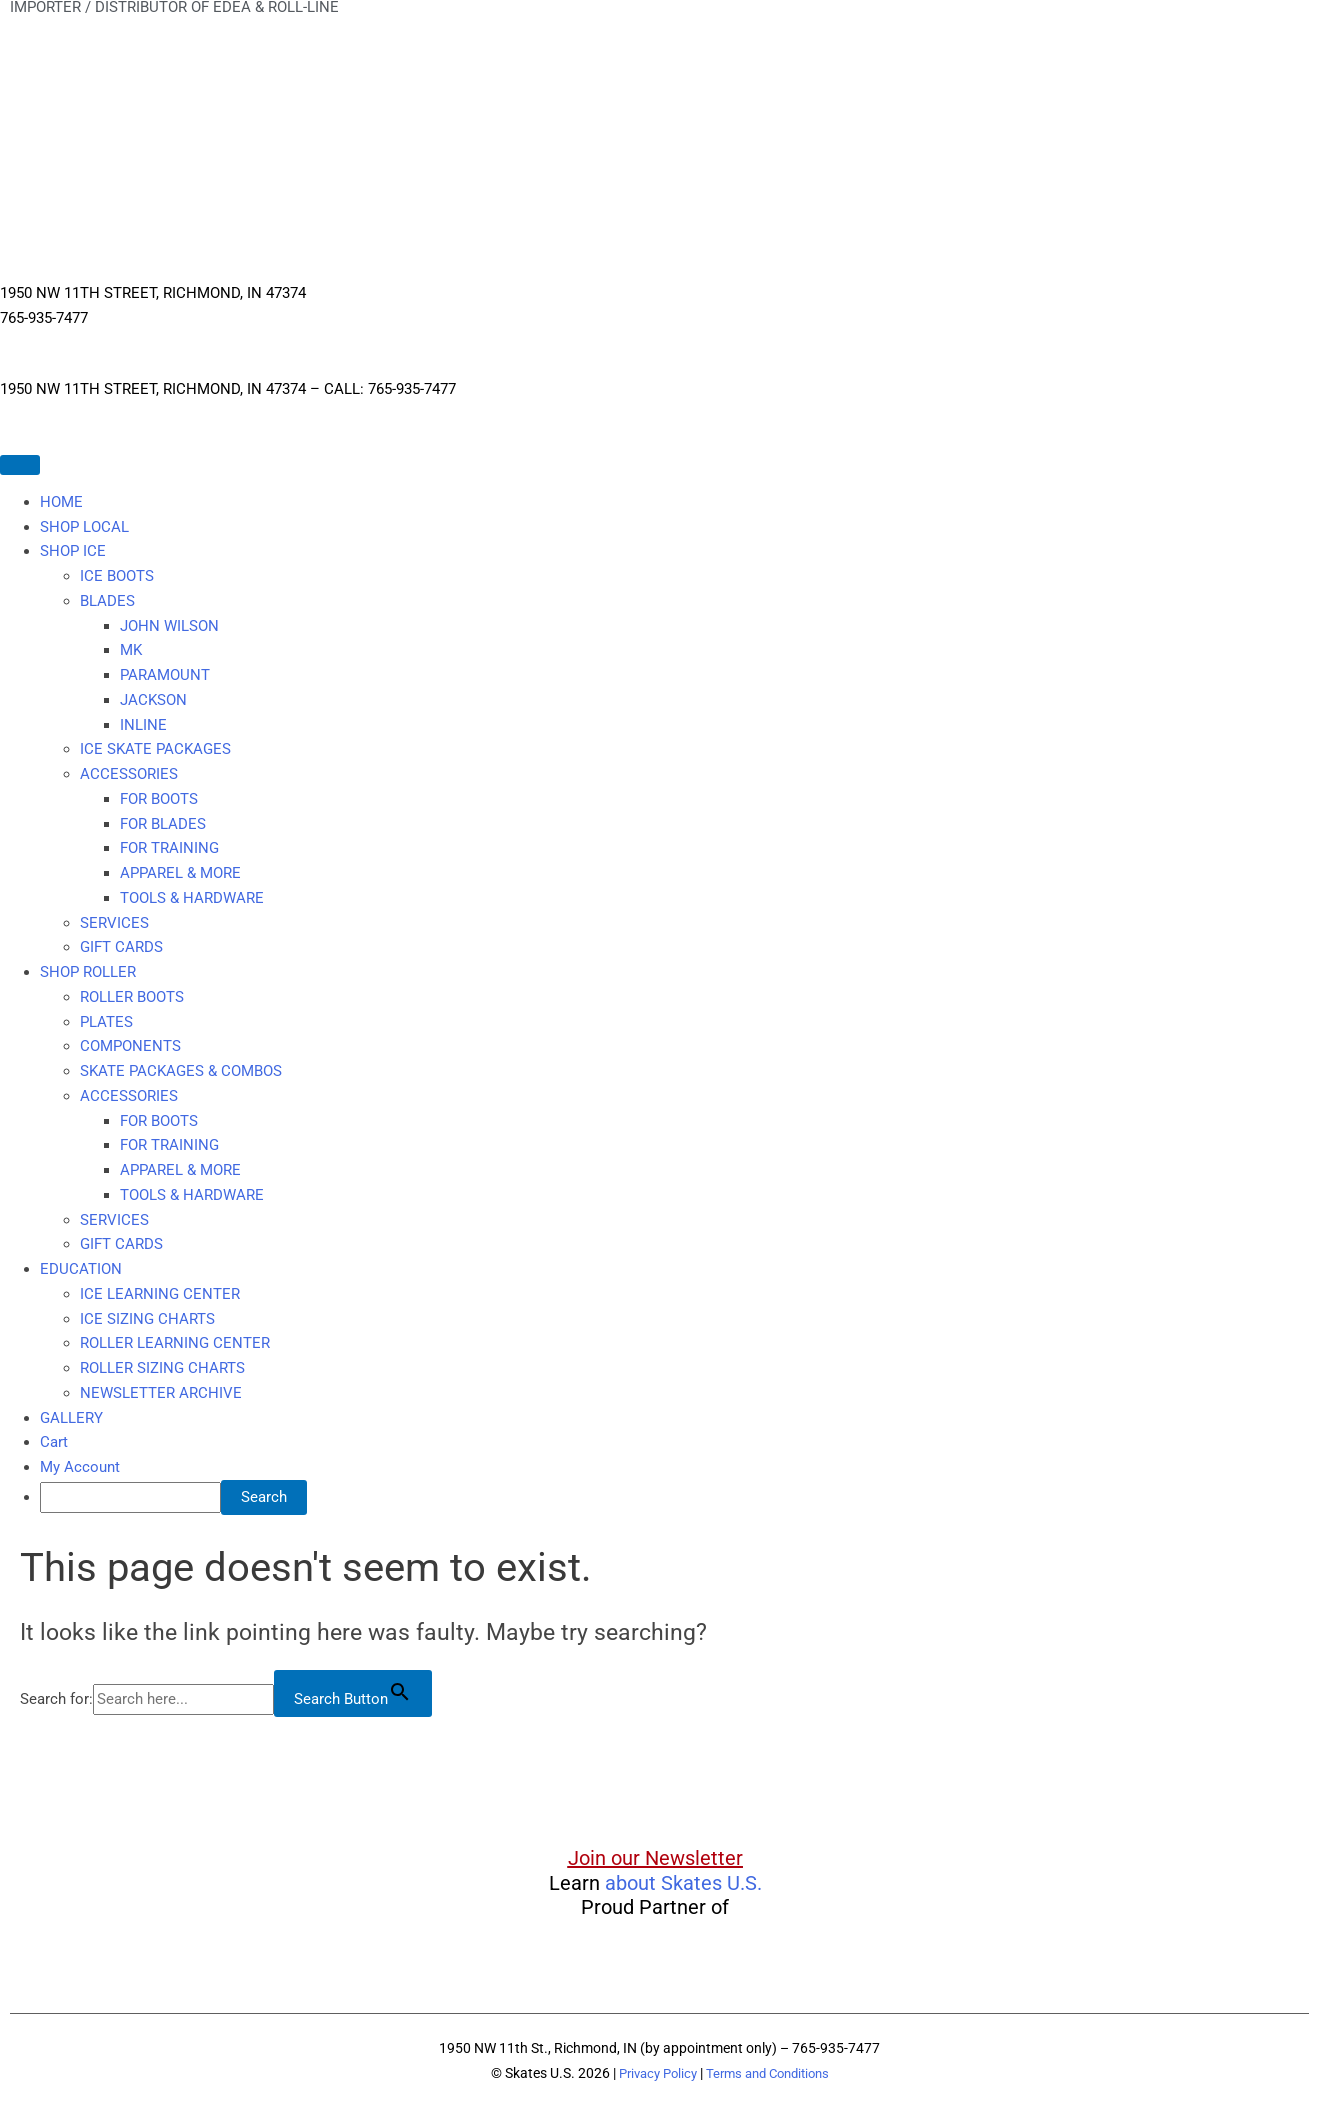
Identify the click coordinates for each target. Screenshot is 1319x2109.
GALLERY (71, 1418)
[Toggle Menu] (20, 465)
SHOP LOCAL (84, 527)
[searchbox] (130, 1497)
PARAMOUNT (165, 675)
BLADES (107, 601)
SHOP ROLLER (88, 972)
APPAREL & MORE (180, 873)
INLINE (143, 725)
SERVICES (114, 923)
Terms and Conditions (771, 2073)
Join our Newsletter (655, 1858)
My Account (80, 1467)
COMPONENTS (130, 1046)
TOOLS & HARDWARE (192, 898)
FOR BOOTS (159, 799)
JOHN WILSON (169, 626)
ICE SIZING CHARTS (147, 1319)
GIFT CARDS (121, 947)
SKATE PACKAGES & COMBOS (181, 1071)
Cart (54, 1442)
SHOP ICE (73, 551)
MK (131, 650)
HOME (61, 502)
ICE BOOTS (117, 576)
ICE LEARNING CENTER (160, 1294)
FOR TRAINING (169, 848)
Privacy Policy (652, 2073)
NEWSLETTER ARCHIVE (161, 1393)
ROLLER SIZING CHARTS (162, 1368)
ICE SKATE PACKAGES (155, 749)
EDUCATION (81, 1269)
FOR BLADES (163, 824)
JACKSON (153, 700)
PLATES (106, 1022)
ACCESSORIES (129, 774)
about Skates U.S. (683, 1883)
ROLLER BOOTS (132, 997)
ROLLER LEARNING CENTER (175, 1343)
